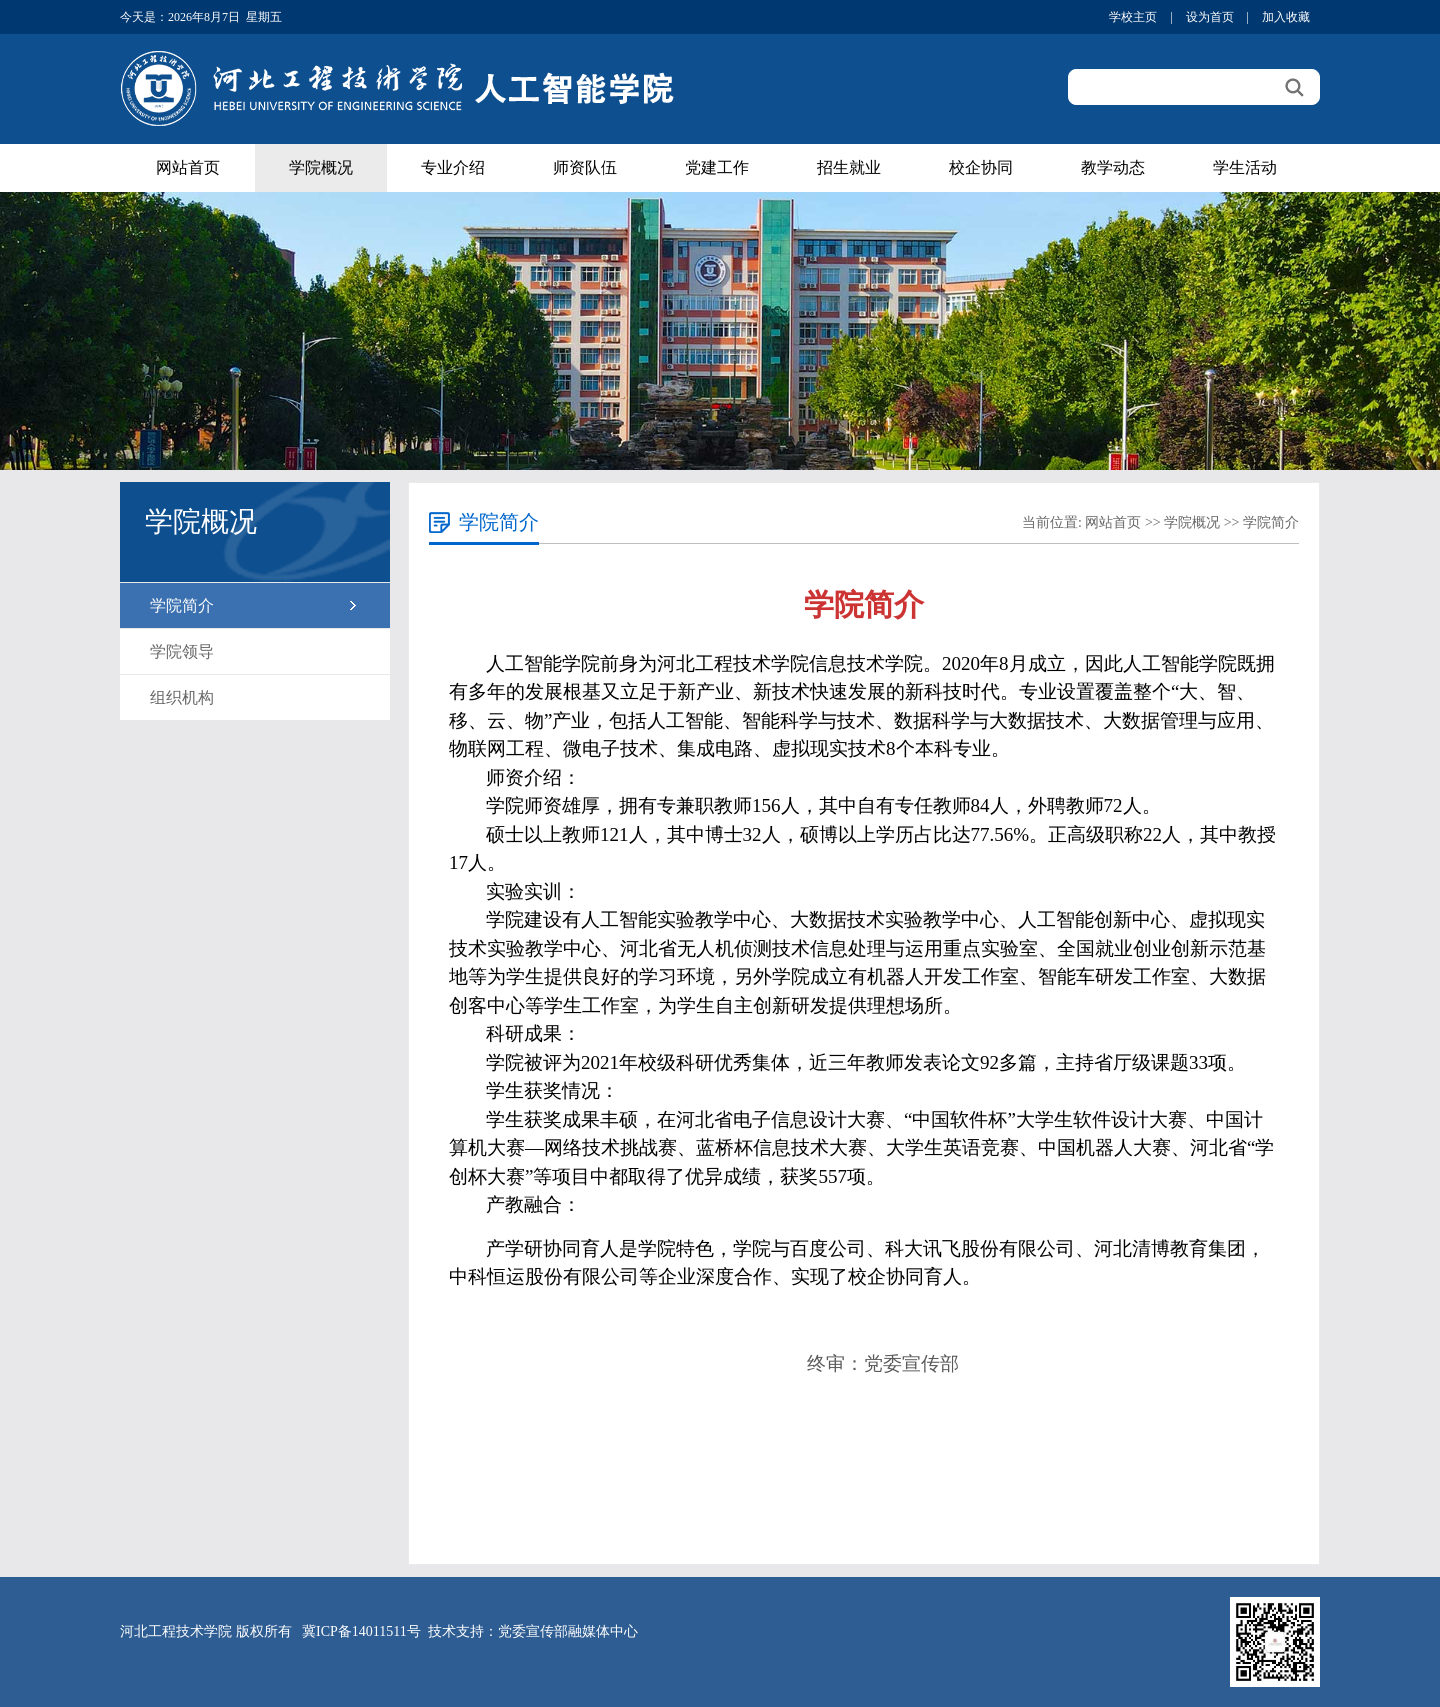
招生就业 (849, 167)
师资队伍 (585, 167)
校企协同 (981, 167)
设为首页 (1210, 17)
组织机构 (182, 697)
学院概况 (321, 167)
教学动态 (1113, 167)
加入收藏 (1286, 17)
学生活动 (1245, 167)
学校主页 (1133, 17)
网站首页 (188, 167)
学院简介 (182, 605)
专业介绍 (453, 167)
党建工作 (717, 167)
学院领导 (182, 651)
